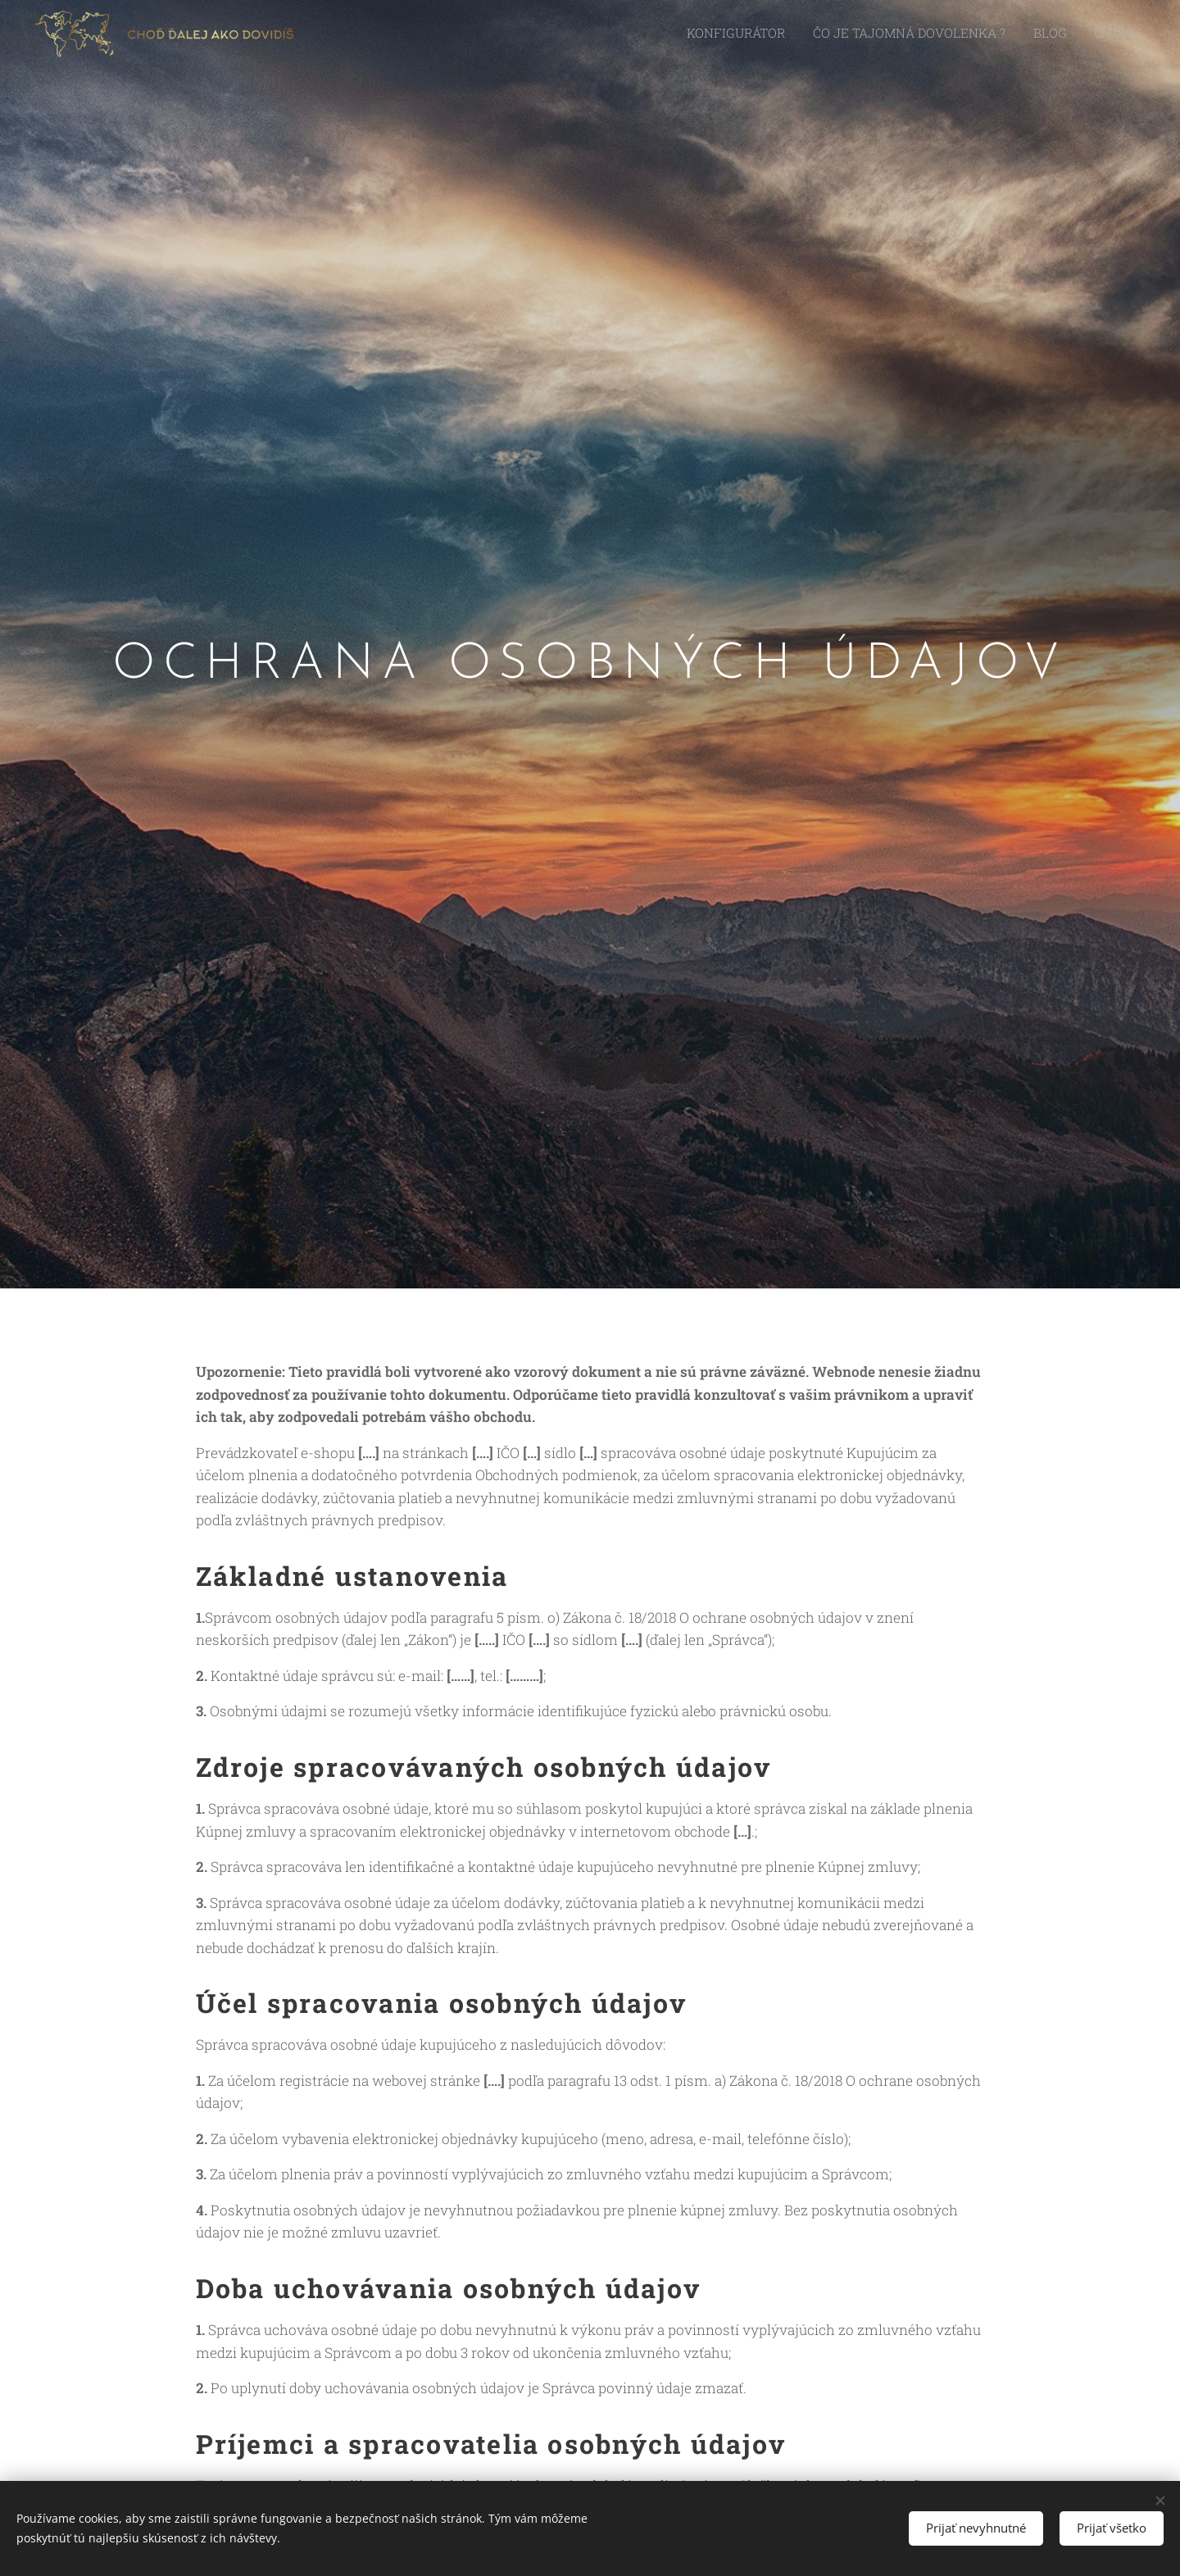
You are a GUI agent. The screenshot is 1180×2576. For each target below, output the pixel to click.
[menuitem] (768, 33)
